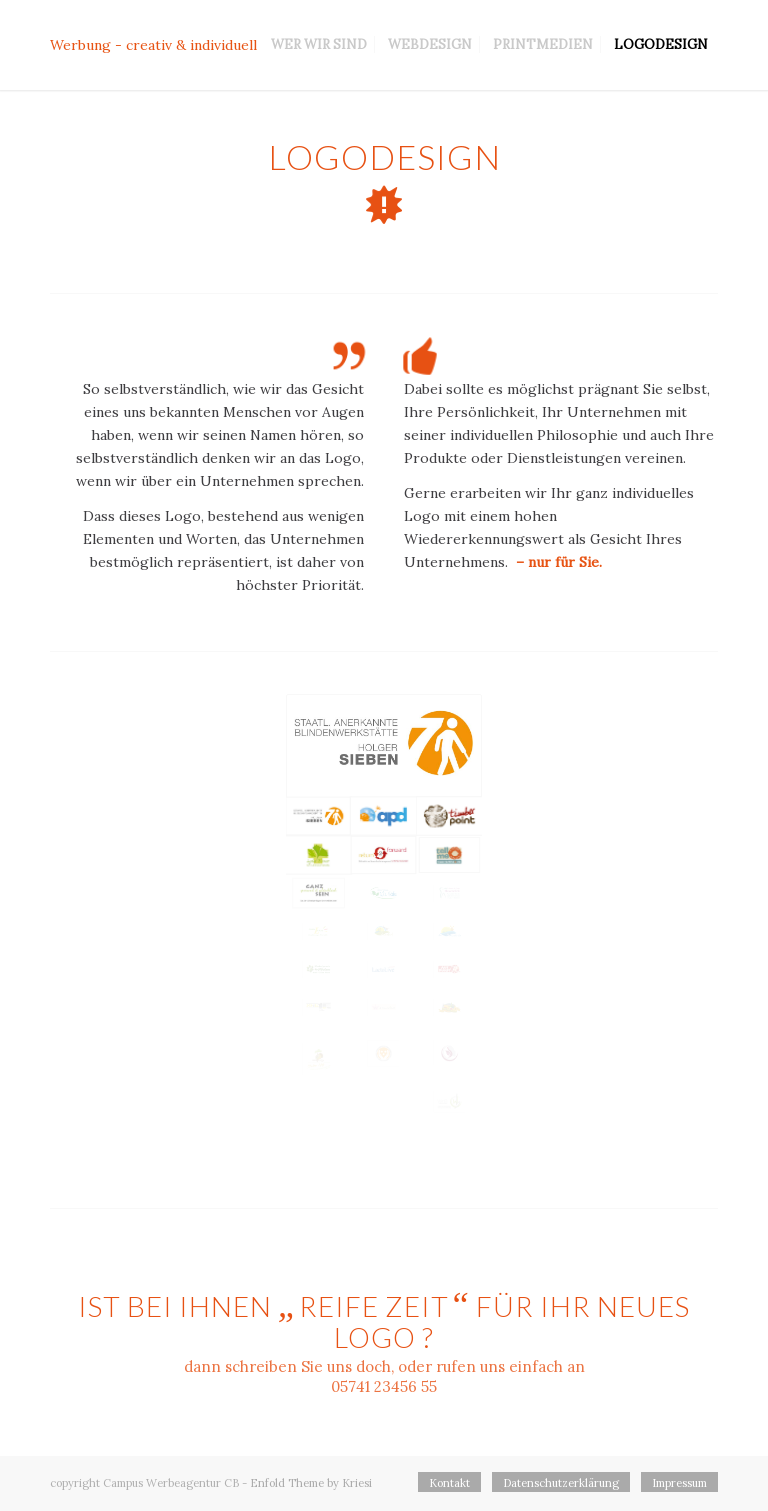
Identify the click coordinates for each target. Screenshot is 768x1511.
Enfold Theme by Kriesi (311, 1483)
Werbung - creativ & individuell (153, 45)
